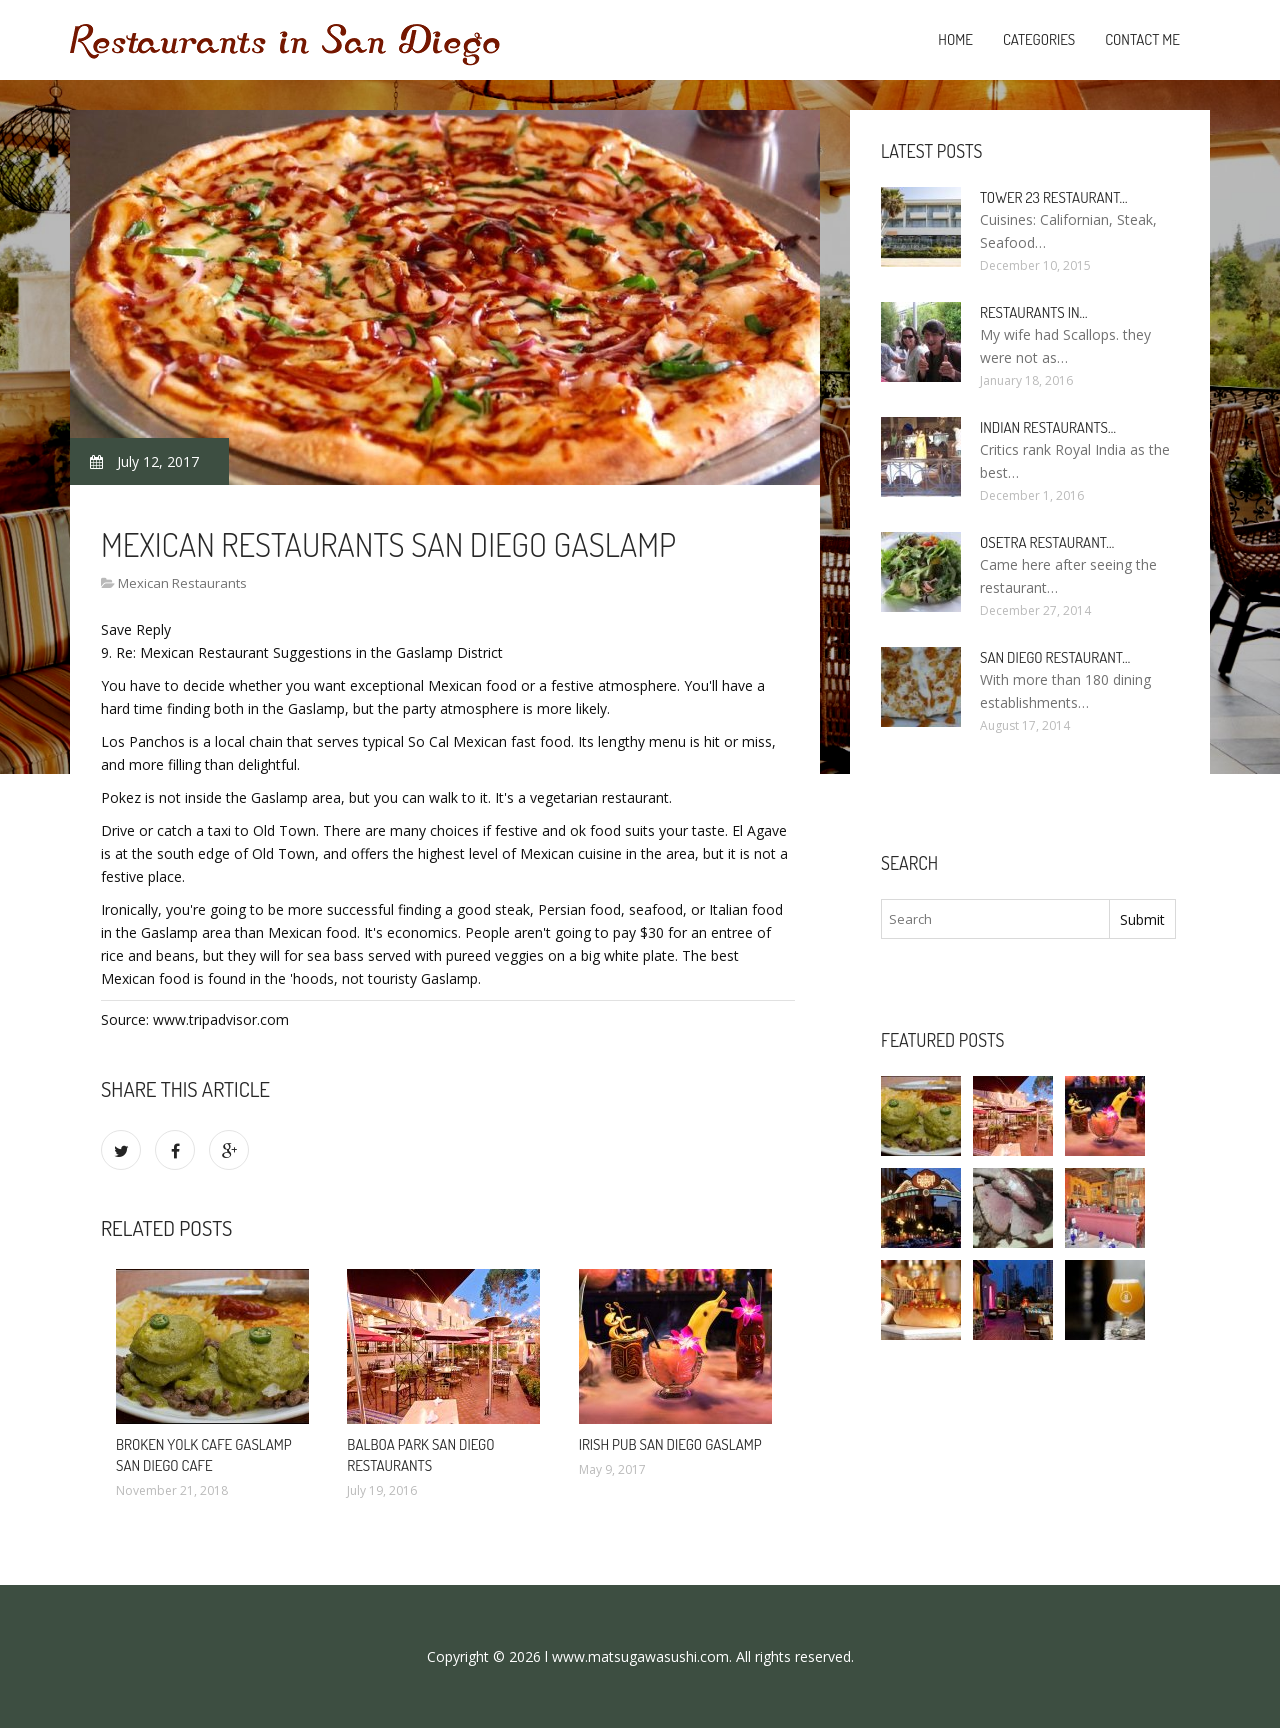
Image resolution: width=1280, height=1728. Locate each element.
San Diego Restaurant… (1055, 657)
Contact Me (1142, 39)
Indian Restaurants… (1048, 427)
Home (955, 39)
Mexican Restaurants (182, 583)
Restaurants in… (1034, 312)
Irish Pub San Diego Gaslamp (670, 1444)
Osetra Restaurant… (1047, 542)
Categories (1039, 39)
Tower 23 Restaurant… (1054, 197)
